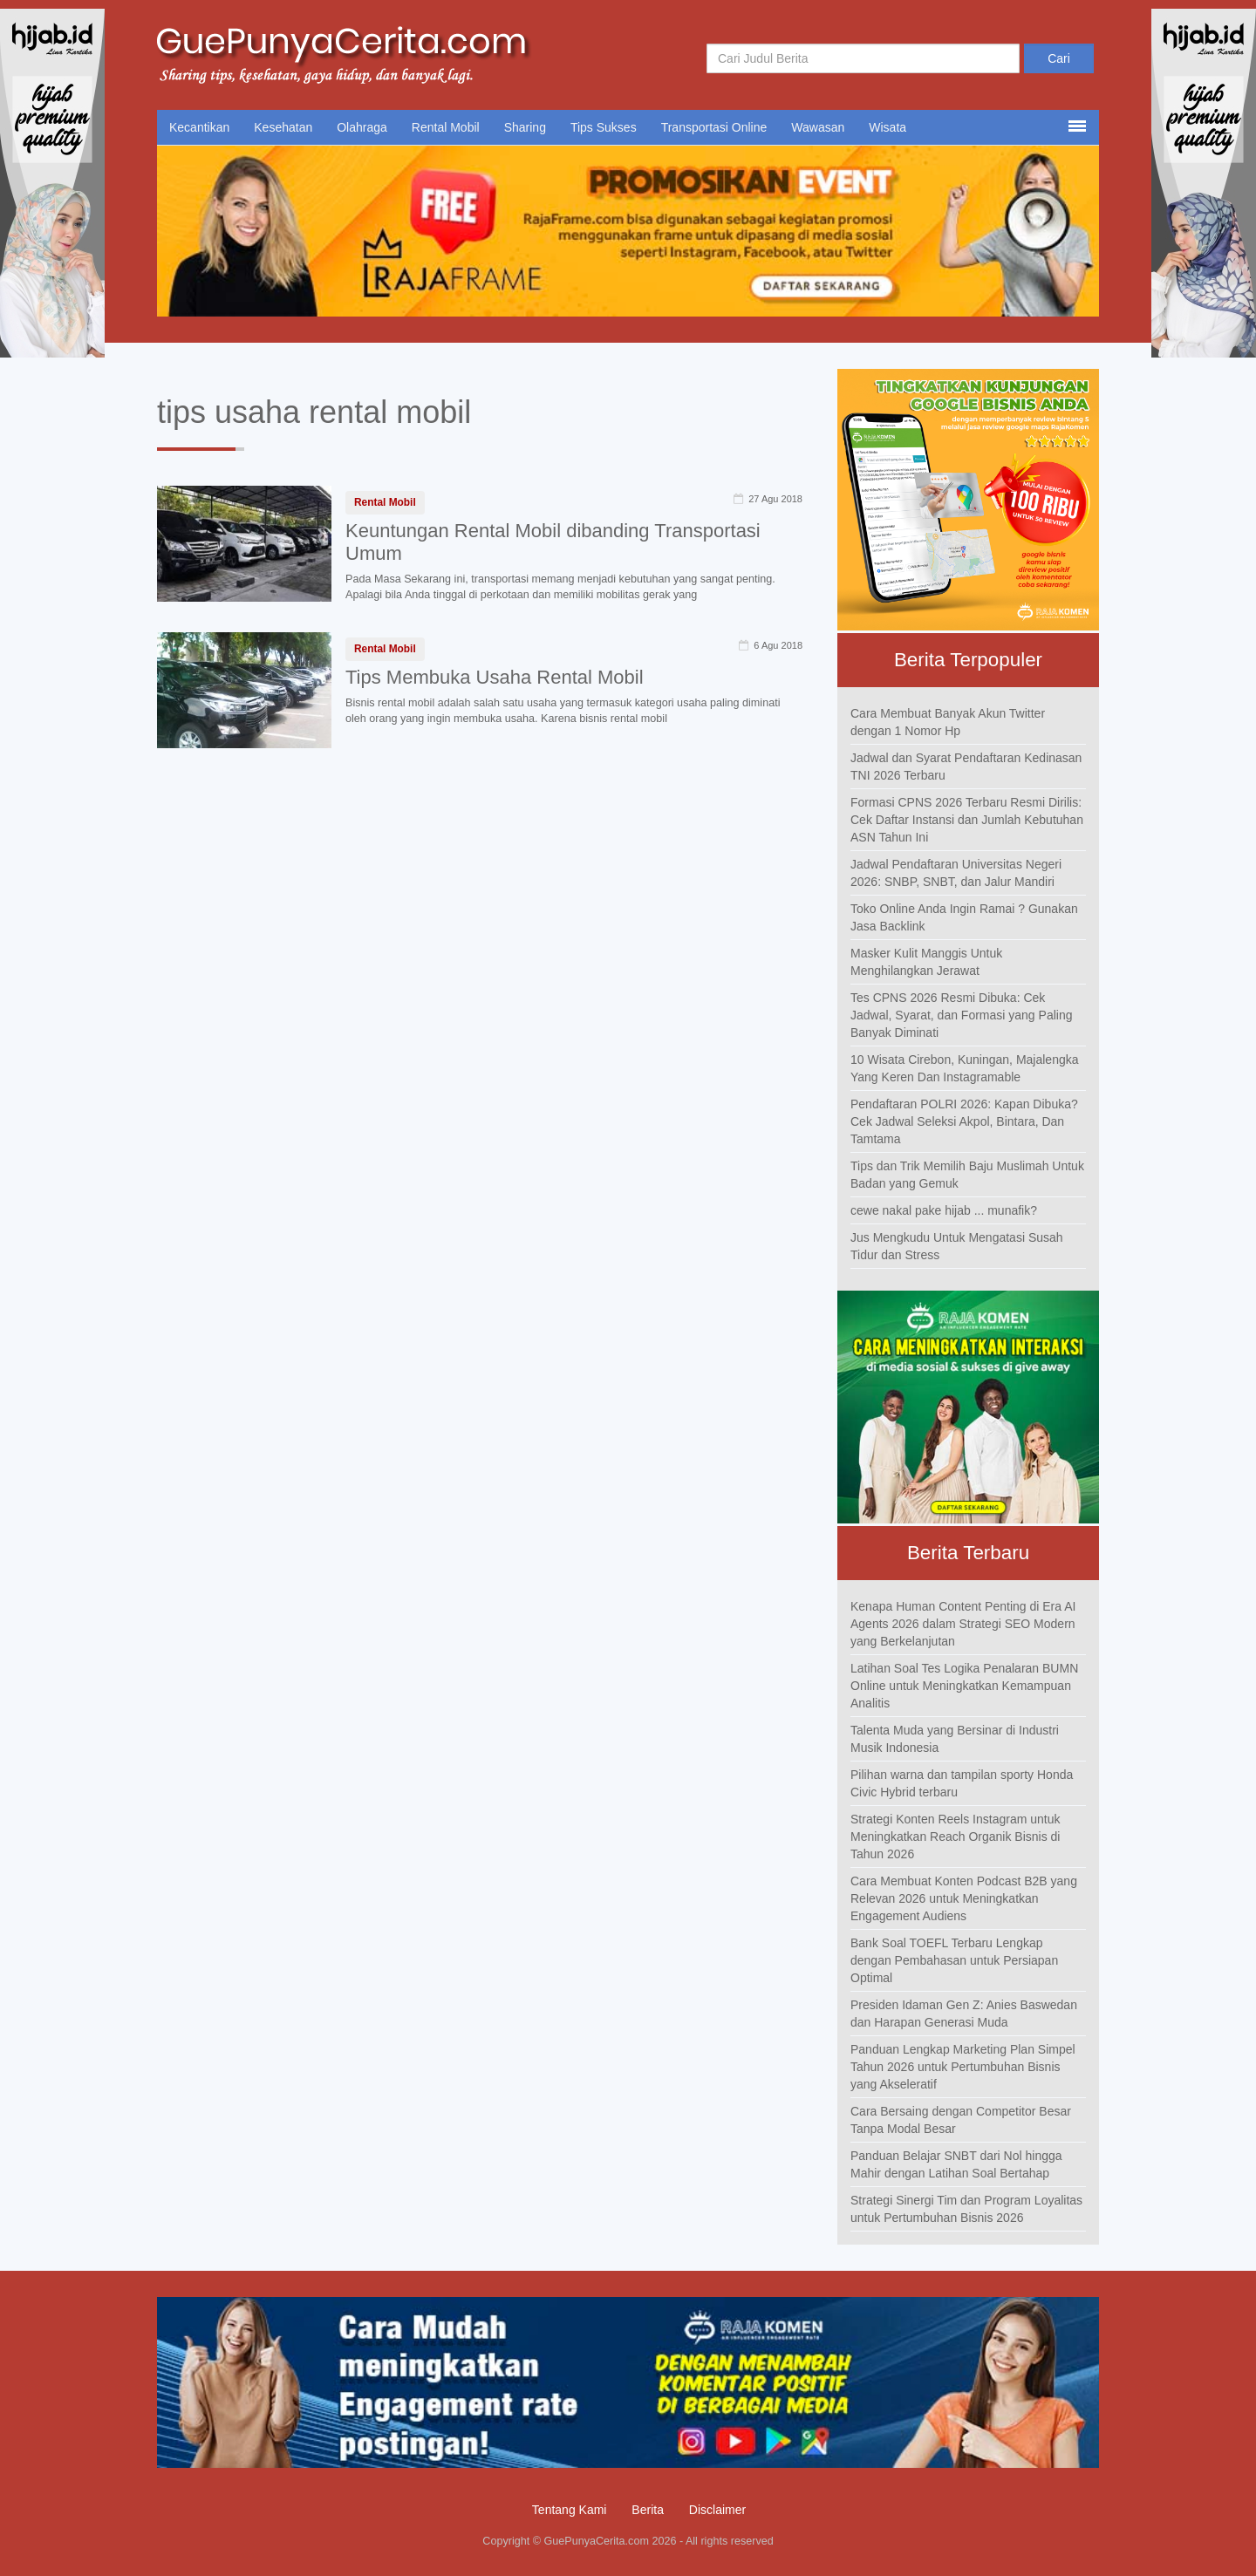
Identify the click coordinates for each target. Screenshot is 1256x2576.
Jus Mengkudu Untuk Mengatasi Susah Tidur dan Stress (956, 1246)
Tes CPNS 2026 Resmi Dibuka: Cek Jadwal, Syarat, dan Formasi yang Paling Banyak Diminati (961, 1015)
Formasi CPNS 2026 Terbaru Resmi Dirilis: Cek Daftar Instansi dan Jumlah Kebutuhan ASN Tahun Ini (966, 819)
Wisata (887, 127)
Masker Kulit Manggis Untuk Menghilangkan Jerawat (926, 962)
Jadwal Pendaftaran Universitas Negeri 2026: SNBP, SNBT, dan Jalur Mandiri (955, 873)
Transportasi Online (714, 127)
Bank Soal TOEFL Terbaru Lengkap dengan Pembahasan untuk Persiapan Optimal (954, 1960)
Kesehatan (283, 127)
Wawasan (817, 127)
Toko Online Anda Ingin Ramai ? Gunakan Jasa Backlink (964, 917)
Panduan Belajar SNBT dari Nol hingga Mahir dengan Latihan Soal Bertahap (956, 2164)
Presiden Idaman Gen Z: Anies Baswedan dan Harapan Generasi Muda (963, 2013)
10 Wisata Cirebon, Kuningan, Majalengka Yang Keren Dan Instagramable (964, 1068)
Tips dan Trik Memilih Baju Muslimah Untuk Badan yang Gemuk (967, 1174)
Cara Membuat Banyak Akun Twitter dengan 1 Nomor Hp (947, 722)
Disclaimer (717, 2510)
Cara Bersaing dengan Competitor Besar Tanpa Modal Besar (960, 2120)
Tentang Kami (569, 2510)
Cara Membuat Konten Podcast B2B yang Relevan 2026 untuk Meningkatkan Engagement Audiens (963, 1898)
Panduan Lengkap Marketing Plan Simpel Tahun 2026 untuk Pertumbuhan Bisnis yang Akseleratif (962, 2066)
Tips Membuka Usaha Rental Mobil (494, 677)
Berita (647, 2510)
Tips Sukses (603, 127)
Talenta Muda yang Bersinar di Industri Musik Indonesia (954, 1739)
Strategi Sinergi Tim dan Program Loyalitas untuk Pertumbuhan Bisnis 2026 (966, 2209)
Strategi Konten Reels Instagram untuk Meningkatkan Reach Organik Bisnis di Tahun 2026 (955, 1836)
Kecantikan (199, 127)
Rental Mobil (446, 127)
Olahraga (362, 127)
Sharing (525, 127)
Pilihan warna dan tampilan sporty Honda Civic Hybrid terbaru (961, 1783)
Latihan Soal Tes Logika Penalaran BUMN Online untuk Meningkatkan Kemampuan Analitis (964, 1685)
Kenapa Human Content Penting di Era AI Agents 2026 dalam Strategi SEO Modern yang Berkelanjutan (962, 1623)
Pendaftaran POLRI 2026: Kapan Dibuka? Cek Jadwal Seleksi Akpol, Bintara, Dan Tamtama (964, 1121)
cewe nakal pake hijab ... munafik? (943, 1210)
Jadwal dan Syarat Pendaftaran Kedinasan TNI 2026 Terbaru (966, 766)
